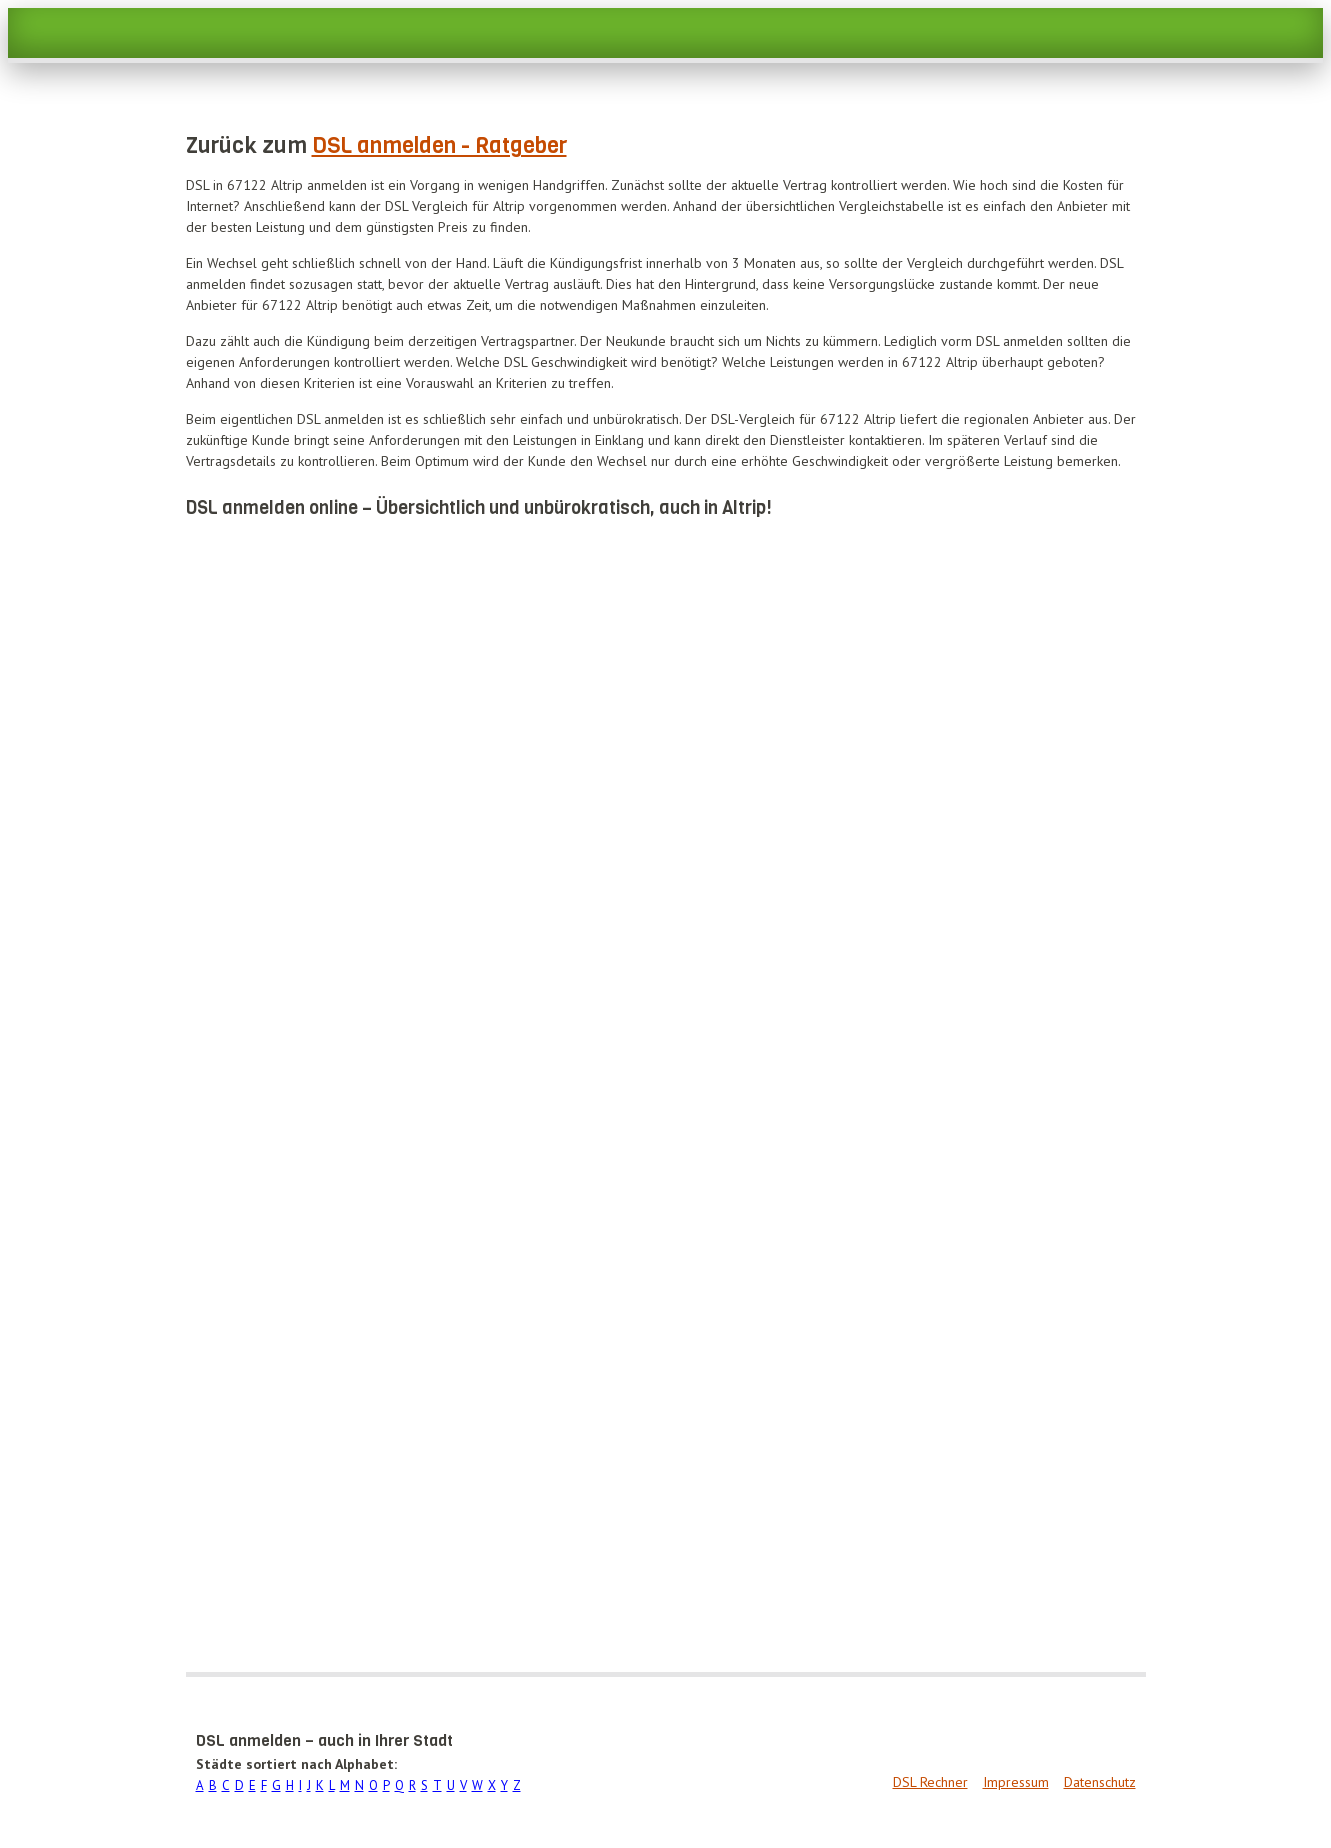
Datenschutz (1100, 1782)
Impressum (1016, 1782)
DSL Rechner (930, 1782)
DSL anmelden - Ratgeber (439, 145)
